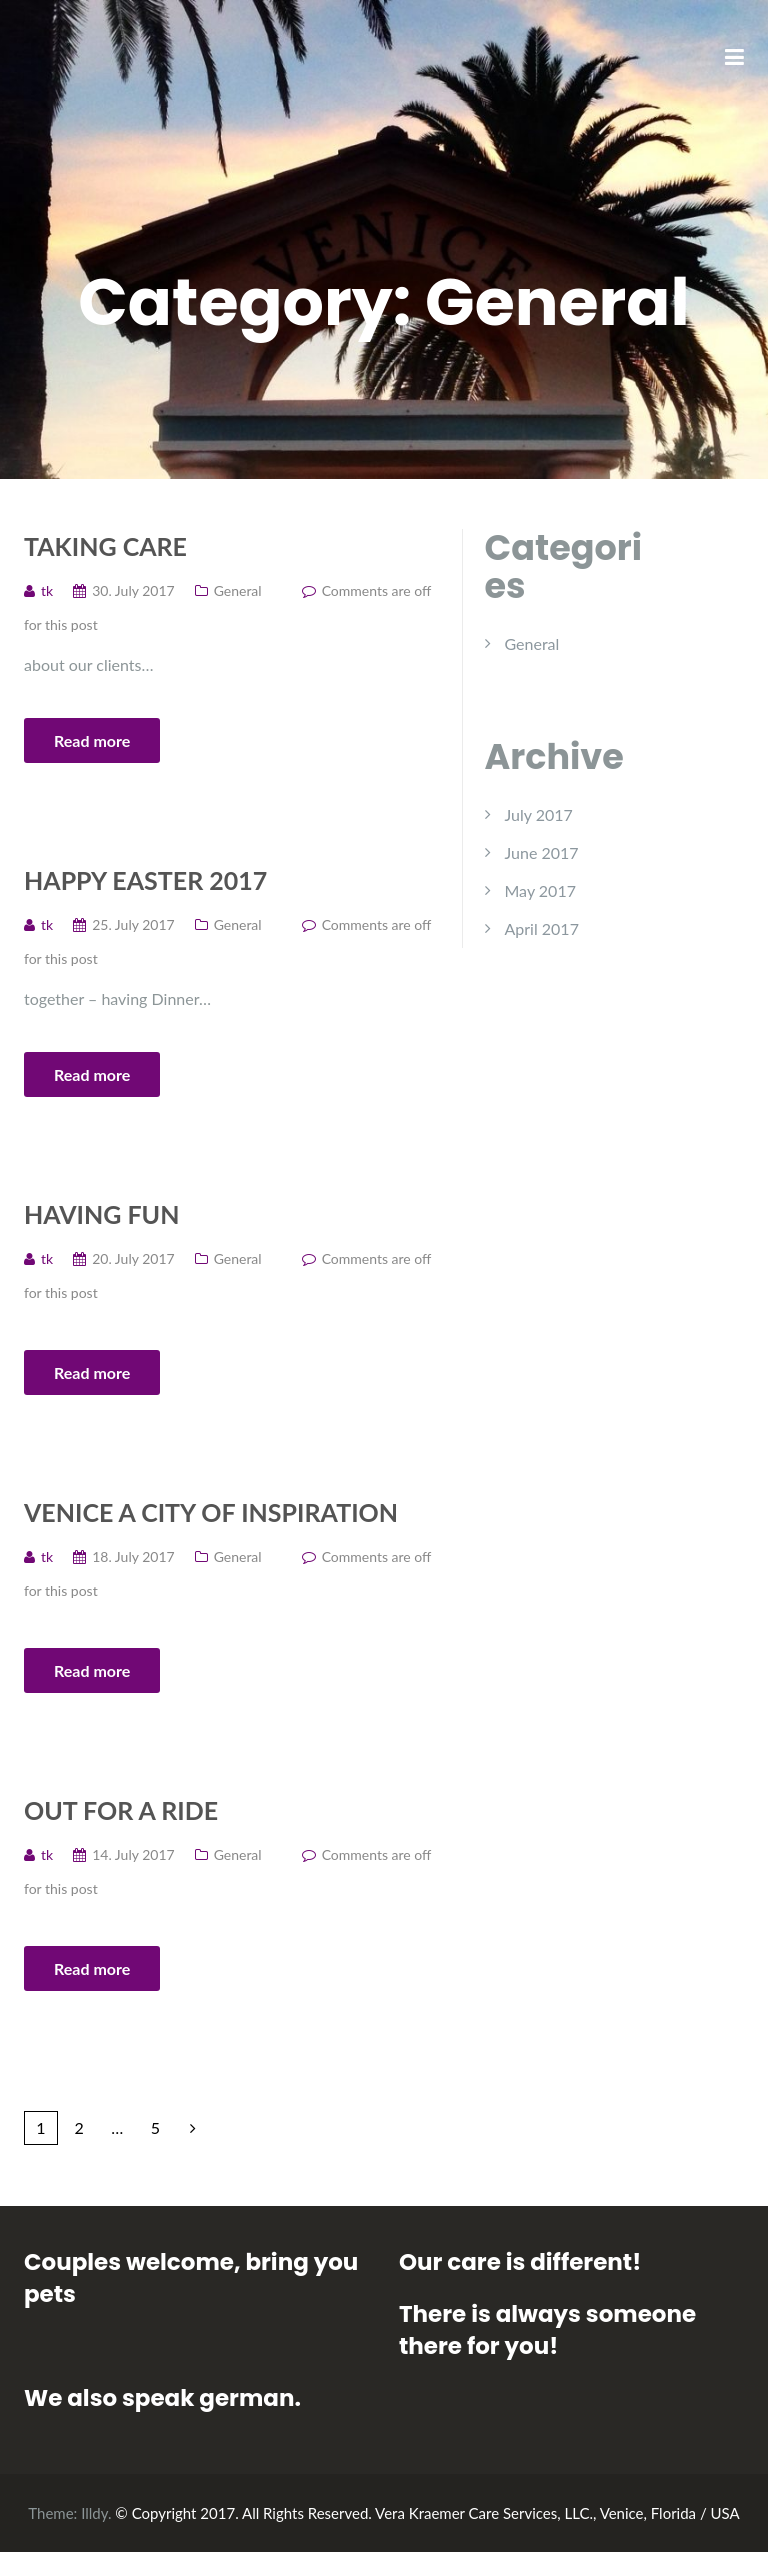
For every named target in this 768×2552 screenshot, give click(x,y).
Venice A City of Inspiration (211, 1512)
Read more (92, 740)
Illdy (94, 2513)
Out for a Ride (121, 1810)
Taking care (105, 546)
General (238, 590)
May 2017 (540, 890)
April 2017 (542, 928)
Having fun (101, 1214)
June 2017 (542, 852)
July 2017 (539, 814)
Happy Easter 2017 (145, 880)
